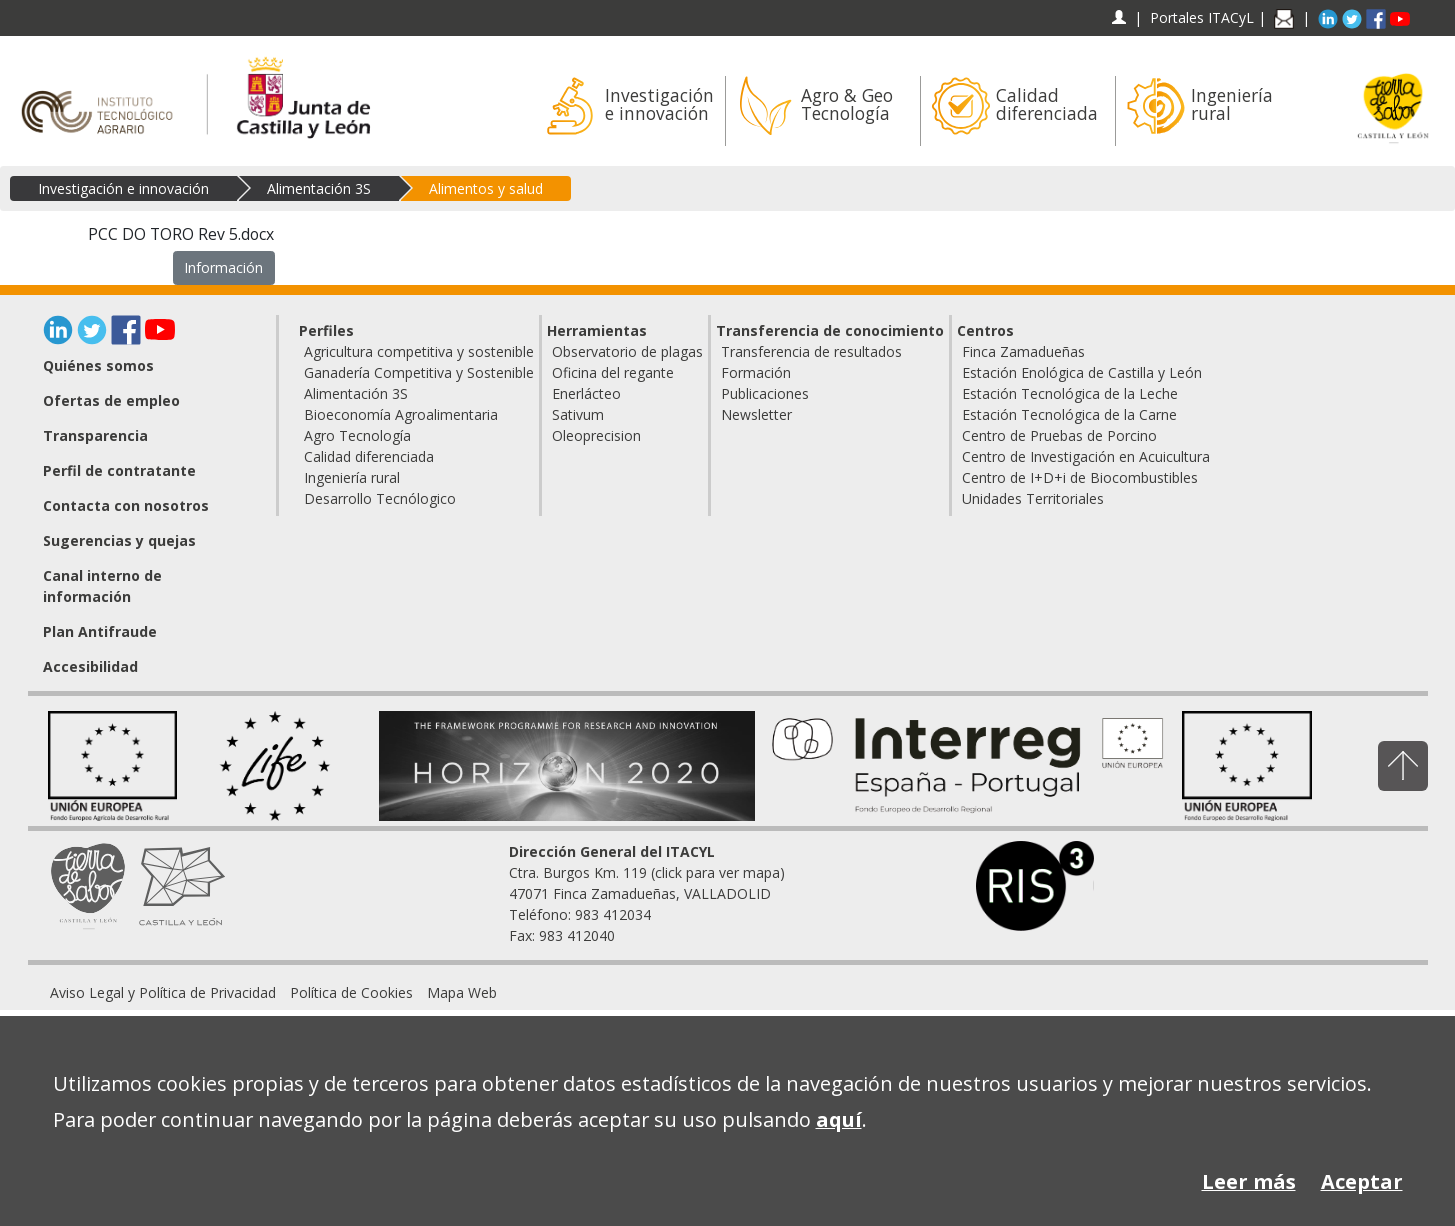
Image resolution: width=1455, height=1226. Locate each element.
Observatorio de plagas (627, 351)
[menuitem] (163, 992)
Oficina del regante (613, 372)
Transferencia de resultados (811, 351)
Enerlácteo (586, 393)
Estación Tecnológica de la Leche (1070, 393)
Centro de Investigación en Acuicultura (1086, 456)
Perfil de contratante (119, 470)
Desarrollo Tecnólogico (380, 498)
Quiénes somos (98, 365)
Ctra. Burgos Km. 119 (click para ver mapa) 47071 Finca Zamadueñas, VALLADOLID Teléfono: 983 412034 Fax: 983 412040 (647, 893)
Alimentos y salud (486, 188)
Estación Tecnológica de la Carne (1069, 414)
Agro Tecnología (357, 435)
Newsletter (756, 414)
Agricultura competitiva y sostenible (419, 351)
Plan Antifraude (100, 631)
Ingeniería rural (352, 477)
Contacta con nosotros (126, 505)
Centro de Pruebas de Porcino (1059, 435)
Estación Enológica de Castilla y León (1082, 372)
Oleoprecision (596, 435)
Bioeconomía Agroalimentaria (401, 414)
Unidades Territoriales (1033, 498)
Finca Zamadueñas (1023, 351)
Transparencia (95, 435)
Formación (756, 372)
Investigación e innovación (123, 188)
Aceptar (1362, 1181)
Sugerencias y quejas (119, 540)
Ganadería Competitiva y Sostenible (419, 372)
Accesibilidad (90, 666)
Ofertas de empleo (111, 400)
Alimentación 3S (319, 188)
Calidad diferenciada (369, 456)
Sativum (578, 414)
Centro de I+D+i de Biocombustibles (1080, 477)
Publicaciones (765, 393)
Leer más (1249, 1181)
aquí (839, 1119)
